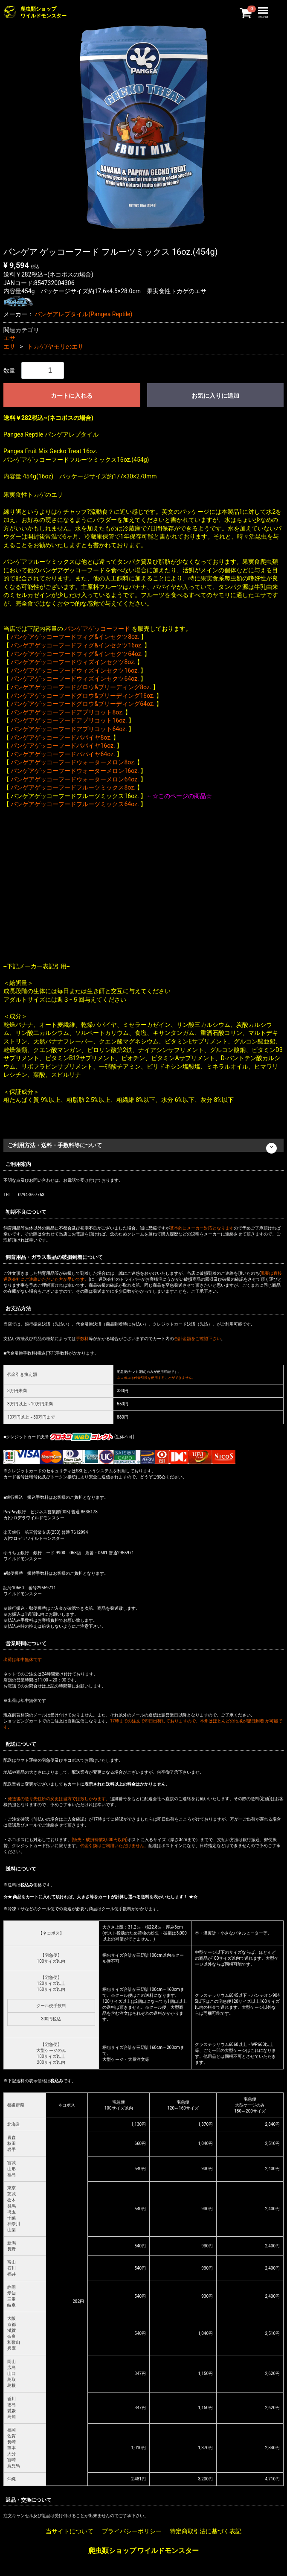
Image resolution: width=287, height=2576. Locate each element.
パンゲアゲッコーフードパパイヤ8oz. (61, 737)
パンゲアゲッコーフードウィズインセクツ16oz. (75, 670)
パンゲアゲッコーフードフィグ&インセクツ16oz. (76, 645)
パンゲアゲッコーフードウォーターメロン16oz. (75, 770)
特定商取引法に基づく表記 (205, 2531)
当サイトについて (69, 2531)
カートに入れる (72, 395)
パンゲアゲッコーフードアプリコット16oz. (69, 720)
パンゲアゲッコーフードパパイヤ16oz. (63, 745)
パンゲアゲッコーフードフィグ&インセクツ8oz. (75, 636)
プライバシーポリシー (132, 2531)
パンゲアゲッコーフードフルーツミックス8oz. (73, 787)
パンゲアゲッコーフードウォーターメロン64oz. (75, 779)
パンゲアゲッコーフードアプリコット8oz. (67, 712)
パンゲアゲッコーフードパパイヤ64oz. (63, 754)
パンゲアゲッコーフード (97, 628)
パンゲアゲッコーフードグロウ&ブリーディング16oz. (82, 695)
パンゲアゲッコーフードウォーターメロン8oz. (73, 762)
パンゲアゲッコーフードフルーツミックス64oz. (75, 804)
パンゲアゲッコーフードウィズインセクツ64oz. (75, 678)
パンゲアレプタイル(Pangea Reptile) (83, 314)
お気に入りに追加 (215, 395)
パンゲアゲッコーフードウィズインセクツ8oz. (73, 662)
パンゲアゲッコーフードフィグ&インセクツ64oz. (76, 653)
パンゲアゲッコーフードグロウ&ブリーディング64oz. (82, 703)
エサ (9, 338)
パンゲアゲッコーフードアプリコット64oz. (69, 729)
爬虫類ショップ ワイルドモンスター (143, 2551)
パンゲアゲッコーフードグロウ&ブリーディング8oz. (81, 687)
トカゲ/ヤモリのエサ (55, 346)
